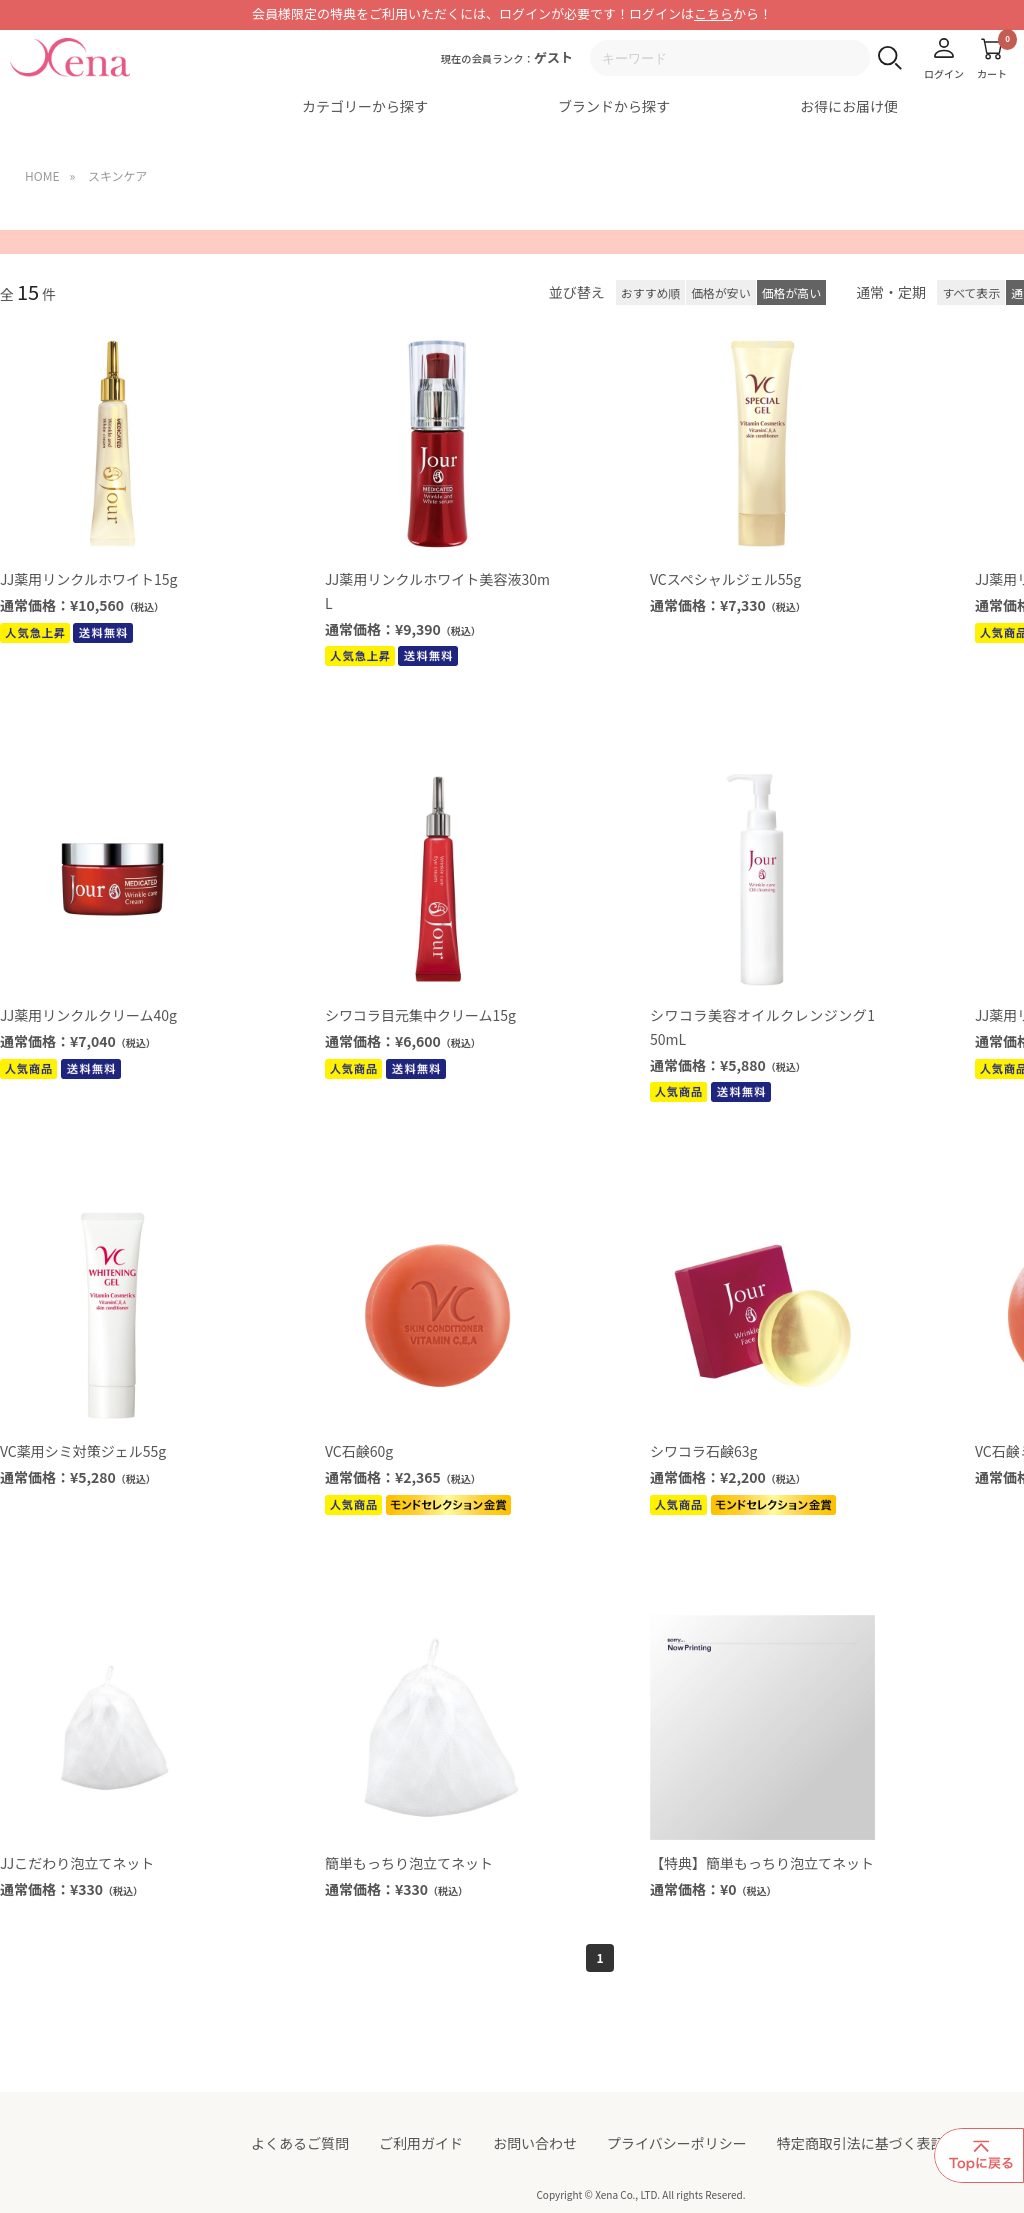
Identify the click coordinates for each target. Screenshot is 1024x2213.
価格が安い (720, 292)
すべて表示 (971, 292)
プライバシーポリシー (677, 2143)
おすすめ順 (650, 292)
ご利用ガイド (421, 2143)
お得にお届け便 (849, 106)
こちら (713, 13)
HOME (42, 175)
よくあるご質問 (300, 2143)
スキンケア (118, 175)
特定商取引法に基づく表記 (861, 2143)
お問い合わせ (535, 2143)
